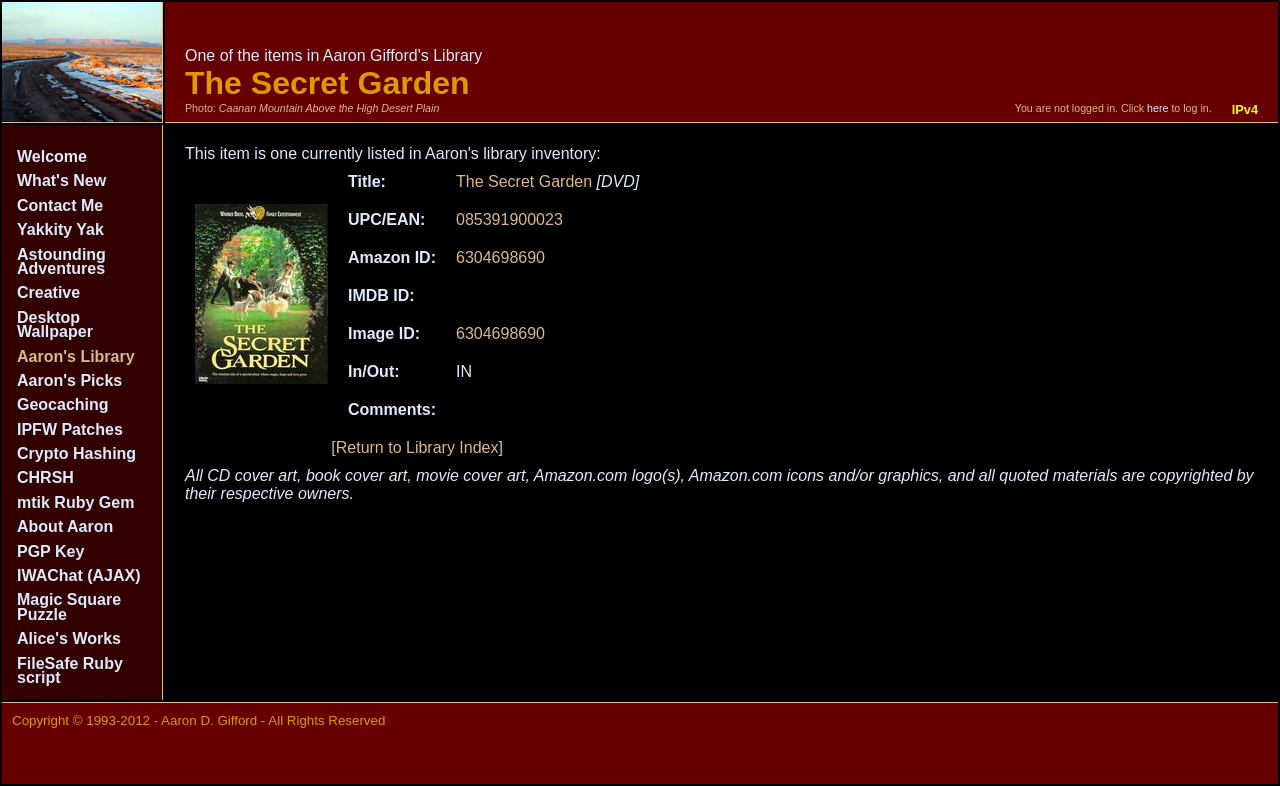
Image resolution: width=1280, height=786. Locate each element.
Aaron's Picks (69, 380)
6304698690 (500, 257)
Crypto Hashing (76, 453)
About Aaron (65, 526)
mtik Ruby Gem (75, 502)
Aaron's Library (76, 356)
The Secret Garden (524, 181)
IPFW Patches (70, 429)
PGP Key (50, 551)
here (1157, 108)
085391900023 (509, 219)
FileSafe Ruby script (70, 670)
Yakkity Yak (60, 229)
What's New (61, 180)
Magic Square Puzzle (69, 606)
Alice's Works (69, 638)
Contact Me (60, 205)
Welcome (52, 156)
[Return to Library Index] (417, 447)
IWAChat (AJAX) (79, 575)
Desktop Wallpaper (55, 324)
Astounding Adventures (61, 261)
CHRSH (45, 477)
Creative (48, 292)
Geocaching (63, 404)
